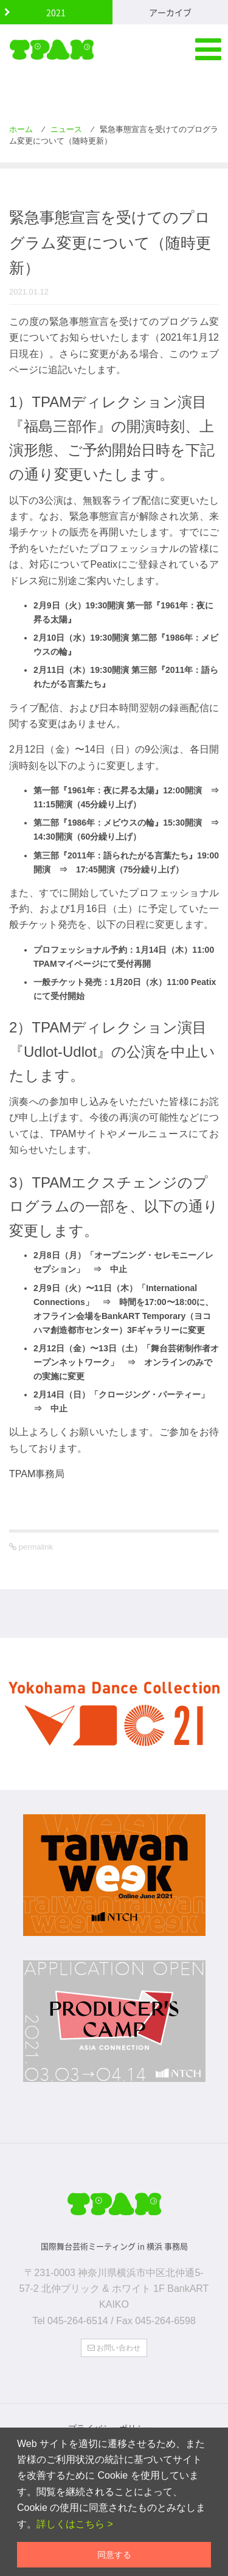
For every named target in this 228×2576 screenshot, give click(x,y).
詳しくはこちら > (74, 2524)
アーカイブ (170, 12)
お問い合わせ (114, 2348)
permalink (34, 1546)
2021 (56, 12)
